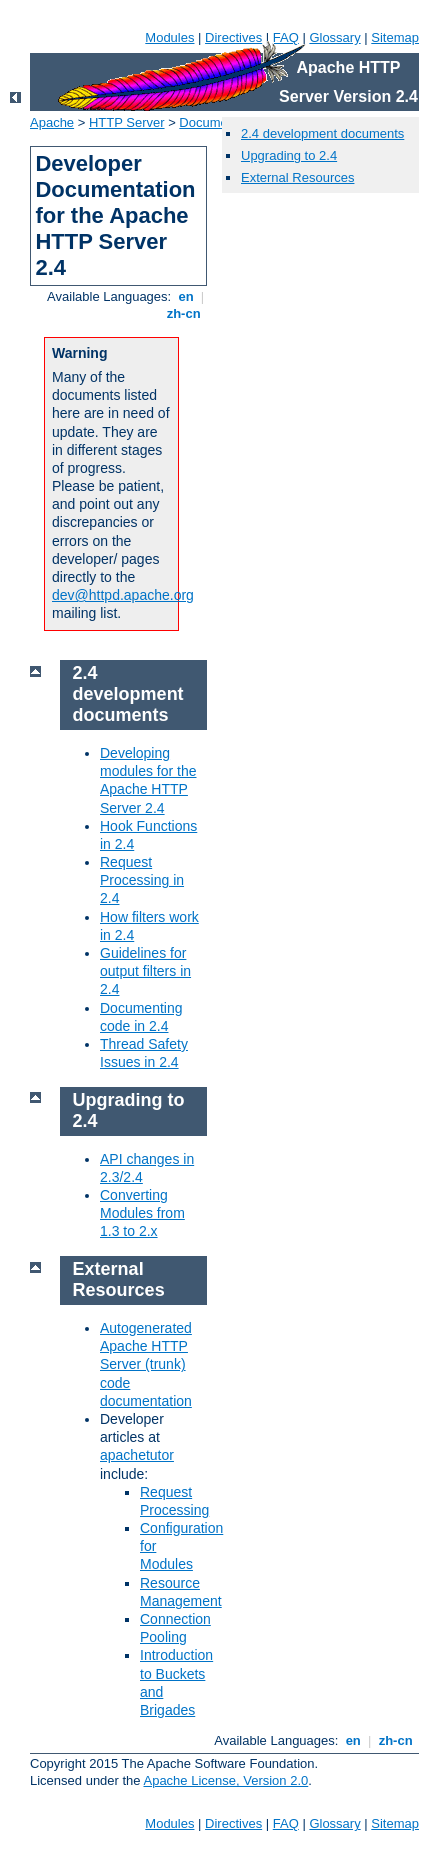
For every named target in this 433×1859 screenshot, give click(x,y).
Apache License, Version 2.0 (225, 1780)
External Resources (297, 177)
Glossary (334, 37)
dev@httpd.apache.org (123, 595)
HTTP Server (127, 122)
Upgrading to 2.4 (289, 155)
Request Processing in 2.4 (142, 880)
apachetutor (137, 1455)
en (186, 296)
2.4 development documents (322, 133)
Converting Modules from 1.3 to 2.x (142, 1213)
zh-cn (183, 313)
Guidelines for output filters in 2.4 (145, 971)
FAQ (286, 37)
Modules (169, 37)
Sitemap (395, 37)
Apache (52, 122)
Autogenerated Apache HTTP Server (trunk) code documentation (146, 1364)
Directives (233, 37)
